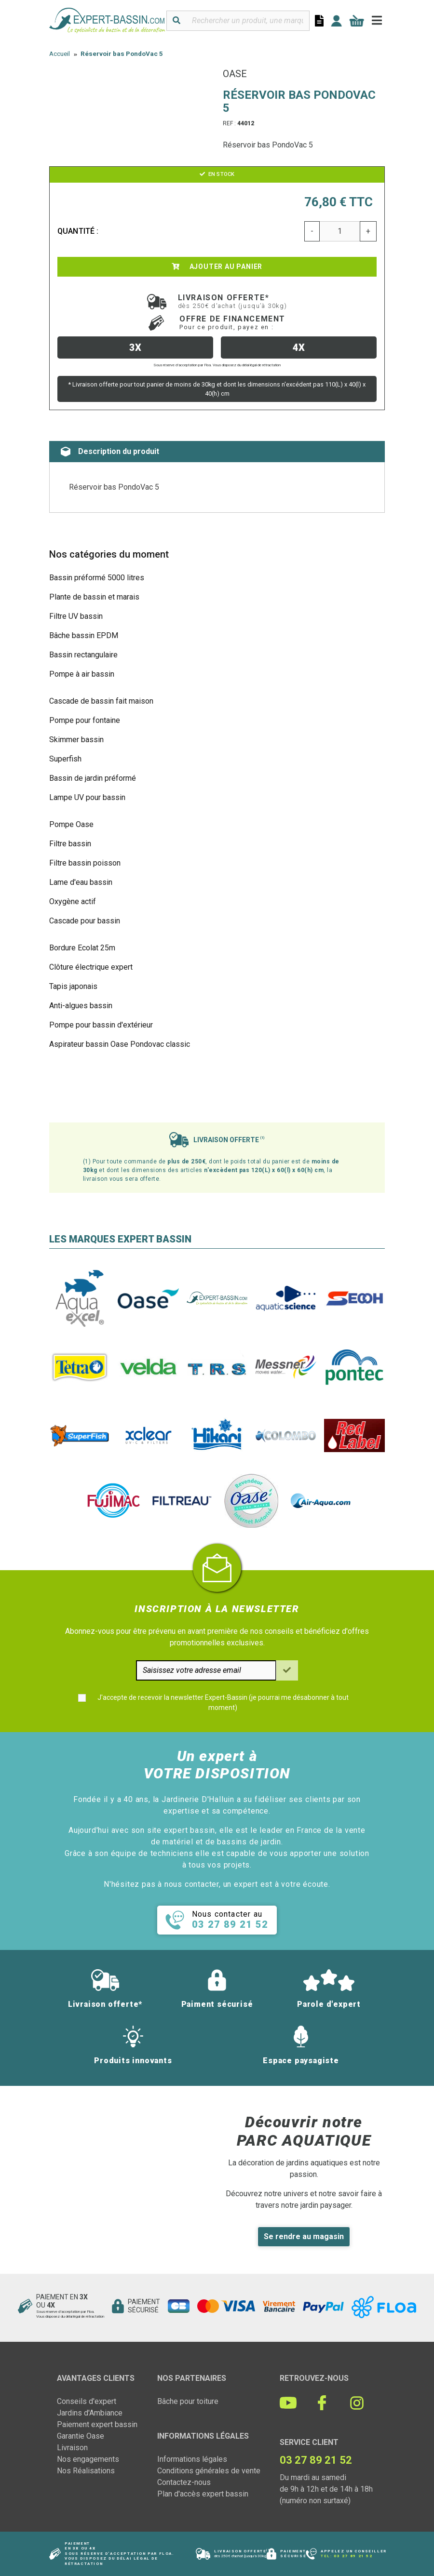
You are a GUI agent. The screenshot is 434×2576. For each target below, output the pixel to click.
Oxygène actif (72, 901)
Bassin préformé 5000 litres (96, 577)
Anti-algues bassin (80, 1005)
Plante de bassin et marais (94, 596)
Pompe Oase (71, 824)
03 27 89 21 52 (353, 2556)
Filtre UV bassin (76, 616)
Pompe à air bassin (81, 674)
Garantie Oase (80, 2436)
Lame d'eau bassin (80, 882)
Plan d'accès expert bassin (202, 2493)
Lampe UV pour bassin (87, 797)
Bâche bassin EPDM (83, 635)
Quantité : (78, 231)
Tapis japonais (73, 986)
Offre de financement (232, 322)
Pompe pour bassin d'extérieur (101, 1024)
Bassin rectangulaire (83, 654)
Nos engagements (88, 2459)
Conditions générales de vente (208, 2470)
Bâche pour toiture (187, 2401)
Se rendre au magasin (304, 2236)
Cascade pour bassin (84, 920)
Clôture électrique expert (91, 967)
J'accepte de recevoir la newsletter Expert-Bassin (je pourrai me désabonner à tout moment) (223, 1702)
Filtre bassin (70, 843)
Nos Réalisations (86, 2470)
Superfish (65, 758)
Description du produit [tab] (110, 451)
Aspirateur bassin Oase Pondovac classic (119, 1044)
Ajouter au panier (217, 266)
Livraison (72, 2447)
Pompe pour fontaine (84, 720)
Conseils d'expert (86, 2401)
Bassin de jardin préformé (92, 778)
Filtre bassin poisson (85, 863)
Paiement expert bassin (97, 2424)
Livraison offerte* (232, 301)
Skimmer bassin (76, 739)
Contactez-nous (184, 2482)
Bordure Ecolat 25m (82, 947)
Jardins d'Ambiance (89, 2412)
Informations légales (192, 2459)
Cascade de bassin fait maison (101, 701)
